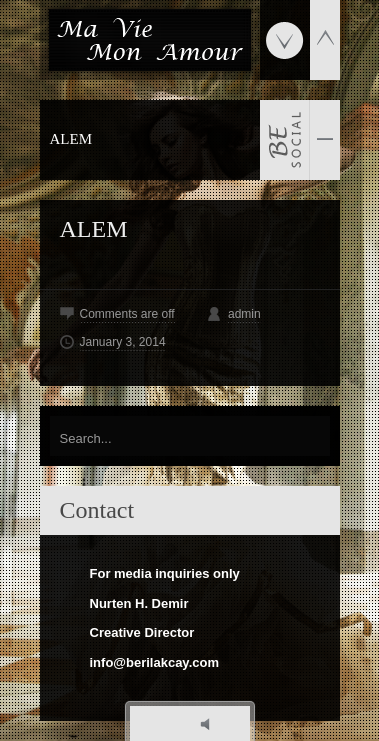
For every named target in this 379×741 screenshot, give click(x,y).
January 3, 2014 (123, 342)
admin (244, 314)
